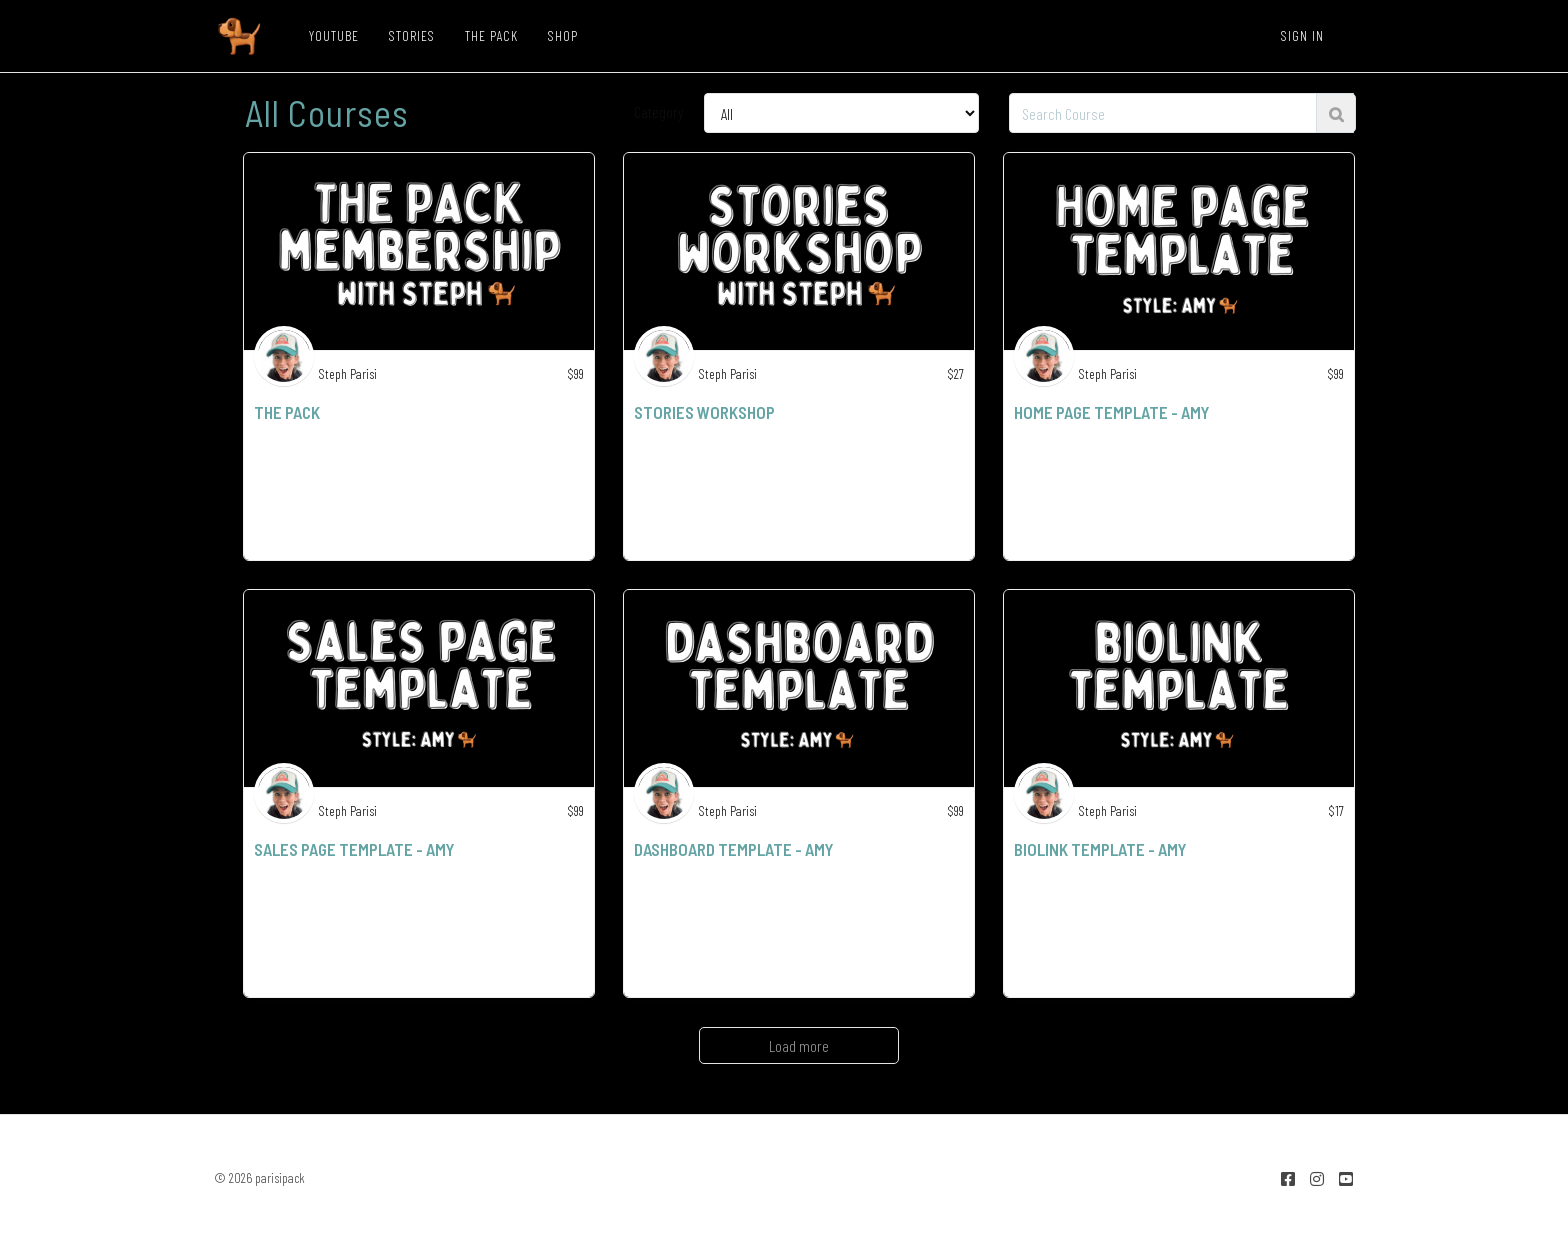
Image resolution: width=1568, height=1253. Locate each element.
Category (659, 111)
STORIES (412, 35)
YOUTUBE (334, 35)
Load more (799, 1045)
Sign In (1302, 35)
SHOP (563, 35)
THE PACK (491, 35)
